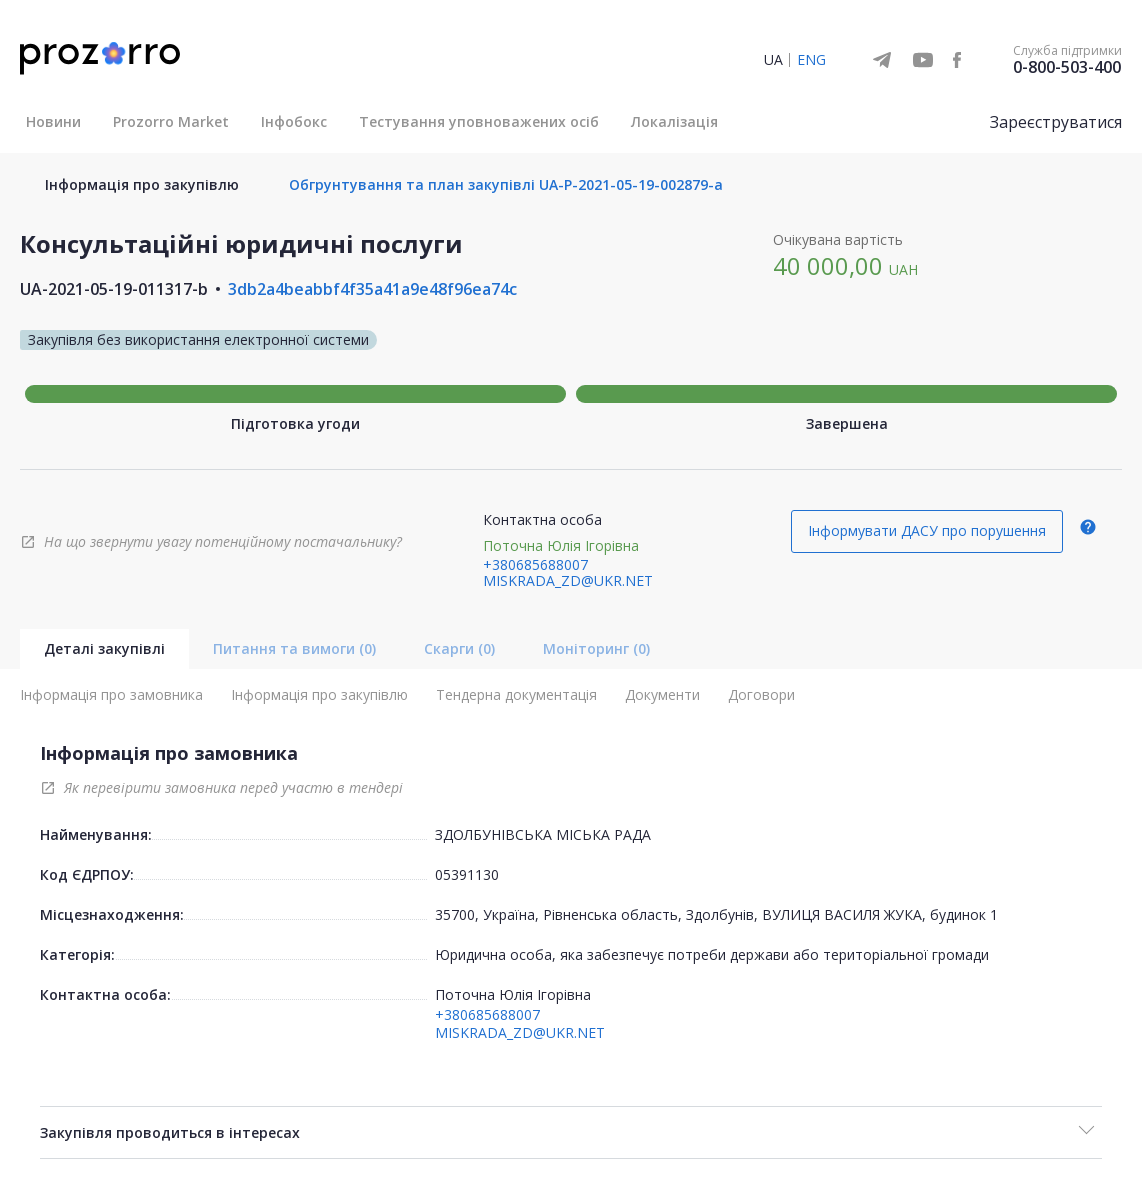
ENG (811, 59)
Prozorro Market (171, 121)
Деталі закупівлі (104, 648)
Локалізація (674, 121)
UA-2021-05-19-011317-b (114, 289)
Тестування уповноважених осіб (479, 121)
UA (773, 59)
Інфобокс (294, 121)
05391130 (467, 874)
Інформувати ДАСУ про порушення (927, 530)
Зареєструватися (1056, 122)
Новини (53, 121)
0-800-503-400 (1067, 67)
